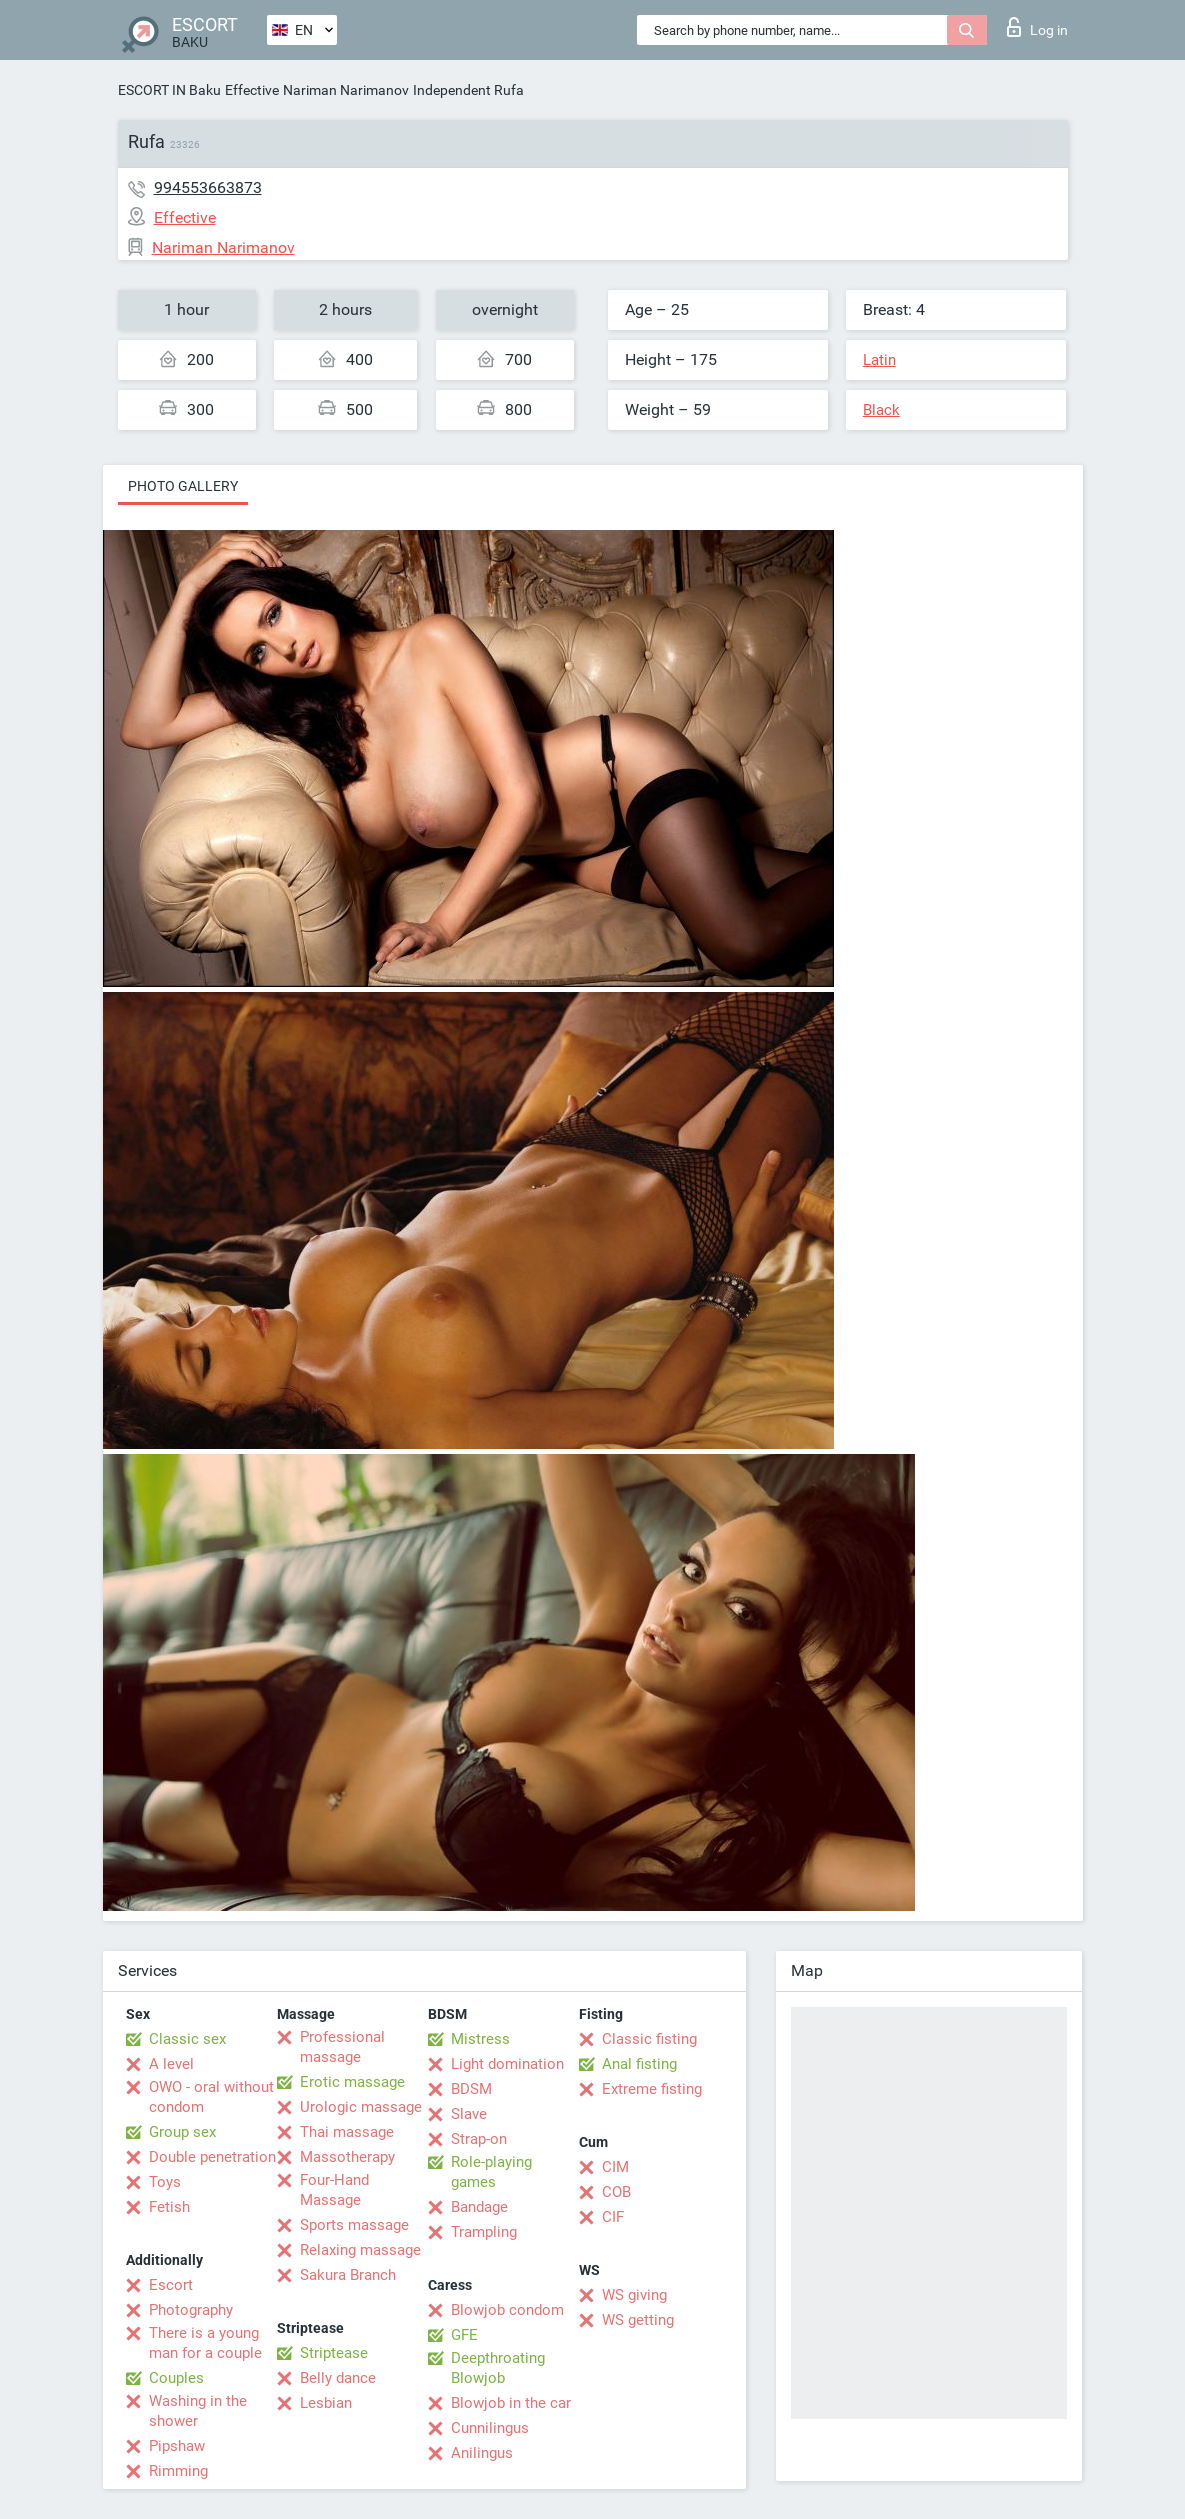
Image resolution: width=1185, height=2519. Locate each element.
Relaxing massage (360, 2250)
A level (171, 2064)
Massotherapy (347, 2157)
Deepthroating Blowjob (498, 2368)
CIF (613, 2217)
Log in (1037, 27)
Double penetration (212, 2157)
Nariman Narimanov (346, 90)
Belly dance (338, 2378)
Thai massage (347, 2132)
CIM (615, 2167)
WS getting (638, 2320)
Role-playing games (491, 2172)
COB (616, 2192)
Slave (469, 2114)
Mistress (480, 2039)
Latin (879, 360)
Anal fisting (639, 2064)
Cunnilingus (490, 2428)
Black (881, 410)
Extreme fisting (652, 2089)
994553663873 (208, 187)
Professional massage (342, 2047)
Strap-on (479, 2139)
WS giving (634, 2295)
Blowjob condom (507, 2310)
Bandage (479, 2207)
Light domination (507, 2064)
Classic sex (187, 2039)
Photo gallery (183, 486)
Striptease (334, 2353)
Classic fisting (649, 2039)
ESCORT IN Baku (169, 90)
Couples (176, 2378)
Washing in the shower (198, 2411)
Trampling (484, 2232)
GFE (464, 2335)
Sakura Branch (348, 2275)
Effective (252, 90)
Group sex (182, 2132)
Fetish (169, 2207)
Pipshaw (177, 2446)
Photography (191, 2310)
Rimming (178, 2471)
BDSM (471, 2089)
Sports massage (354, 2225)
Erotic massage (352, 2082)
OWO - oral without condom (211, 2097)
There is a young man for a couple (205, 2343)
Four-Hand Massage (334, 2190)
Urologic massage (361, 2107)
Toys (165, 2182)
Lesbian (326, 2403)
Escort (171, 2285)
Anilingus (482, 2453)
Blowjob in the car (511, 2403)
